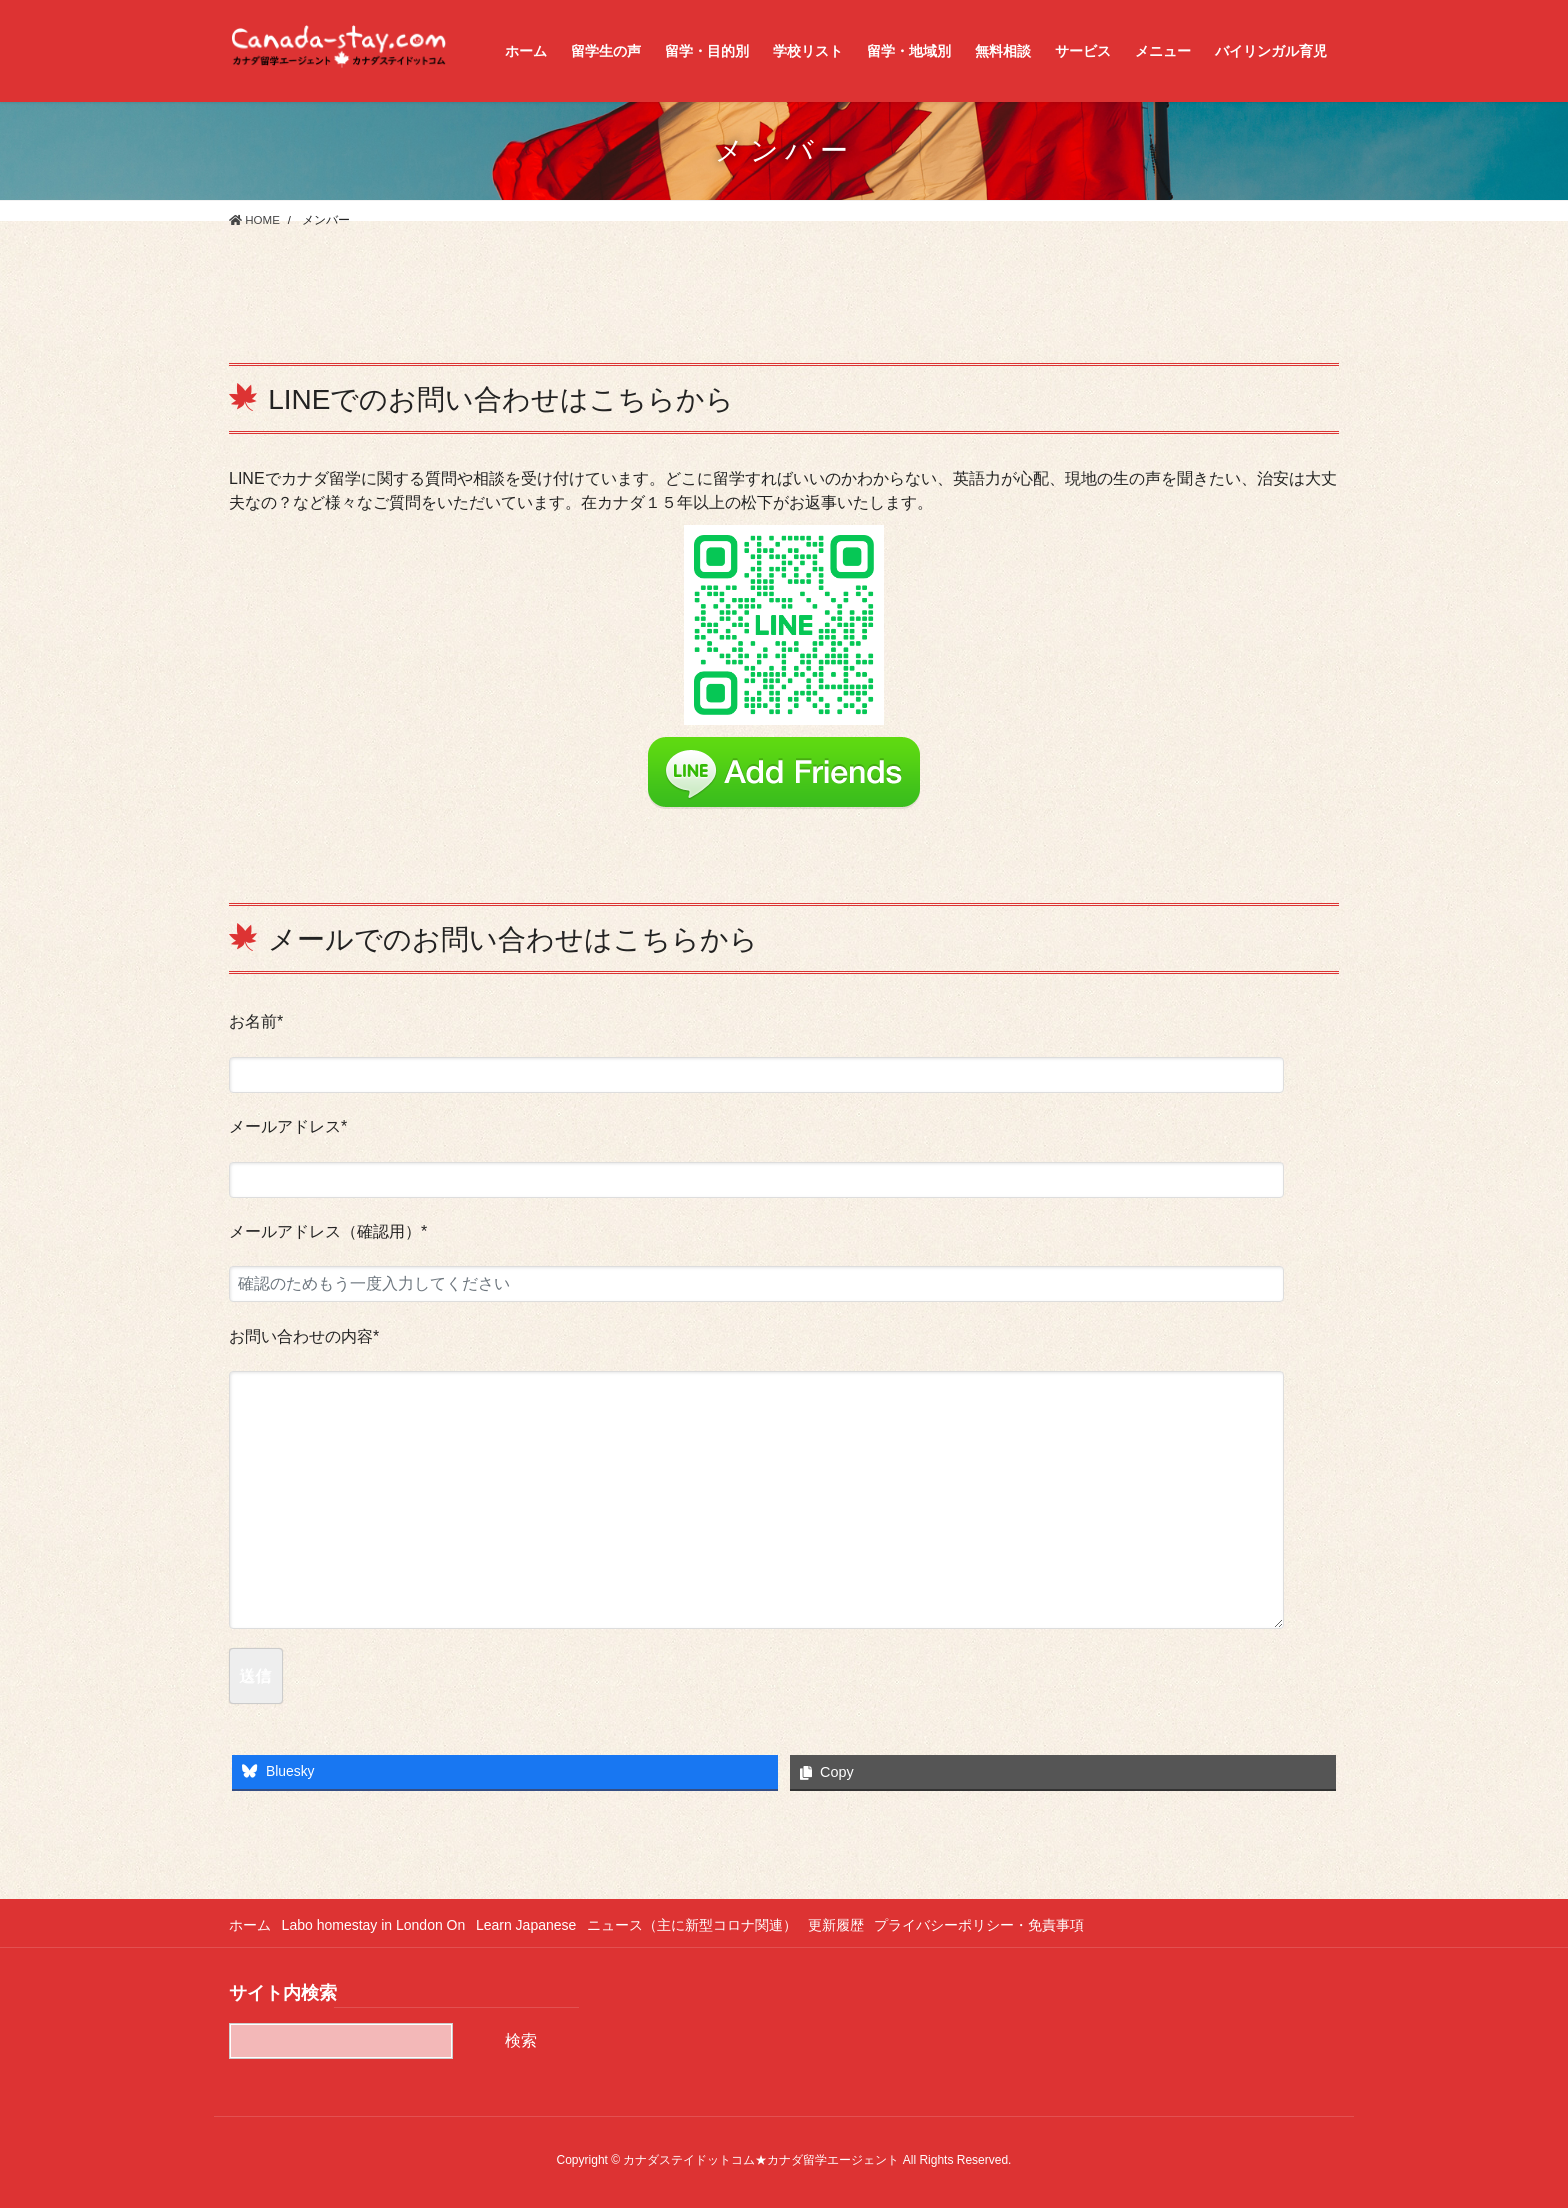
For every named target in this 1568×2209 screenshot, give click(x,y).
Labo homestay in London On (378, 1925)
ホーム (250, 1925)
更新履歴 (853, 1925)
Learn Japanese (535, 1925)
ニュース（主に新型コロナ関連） (705, 1925)
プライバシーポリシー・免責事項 (1001, 1925)
